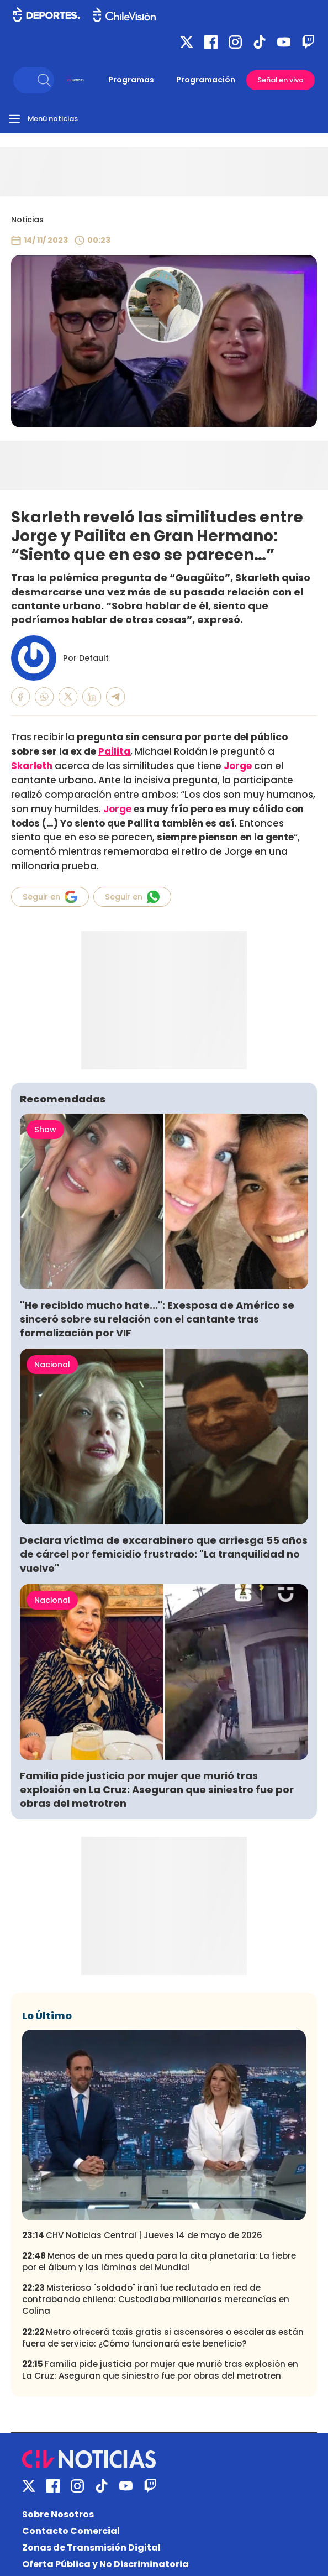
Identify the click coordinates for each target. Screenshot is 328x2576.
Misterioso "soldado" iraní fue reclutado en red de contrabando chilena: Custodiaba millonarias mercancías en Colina (155, 2299)
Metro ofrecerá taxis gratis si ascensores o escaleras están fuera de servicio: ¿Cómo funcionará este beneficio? (163, 2337)
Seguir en (50, 897)
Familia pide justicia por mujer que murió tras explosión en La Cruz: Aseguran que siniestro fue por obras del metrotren (157, 1789)
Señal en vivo (280, 80)
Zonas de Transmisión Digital (91, 2547)
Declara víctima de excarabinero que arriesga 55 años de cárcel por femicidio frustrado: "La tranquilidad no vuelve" (164, 1554)
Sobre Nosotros (58, 2514)
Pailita (114, 751)
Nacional (52, 1364)
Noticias (27, 219)
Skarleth (31, 765)
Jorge (117, 809)
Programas (131, 79)
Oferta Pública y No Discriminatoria (105, 2564)
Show (45, 1129)
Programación (205, 79)
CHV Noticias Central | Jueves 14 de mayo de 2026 (142, 2235)
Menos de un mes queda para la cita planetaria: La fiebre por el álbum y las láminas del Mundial (159, 2261)
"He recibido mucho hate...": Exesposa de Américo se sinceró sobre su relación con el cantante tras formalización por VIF (157, 1319)
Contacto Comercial (71, 2531)
